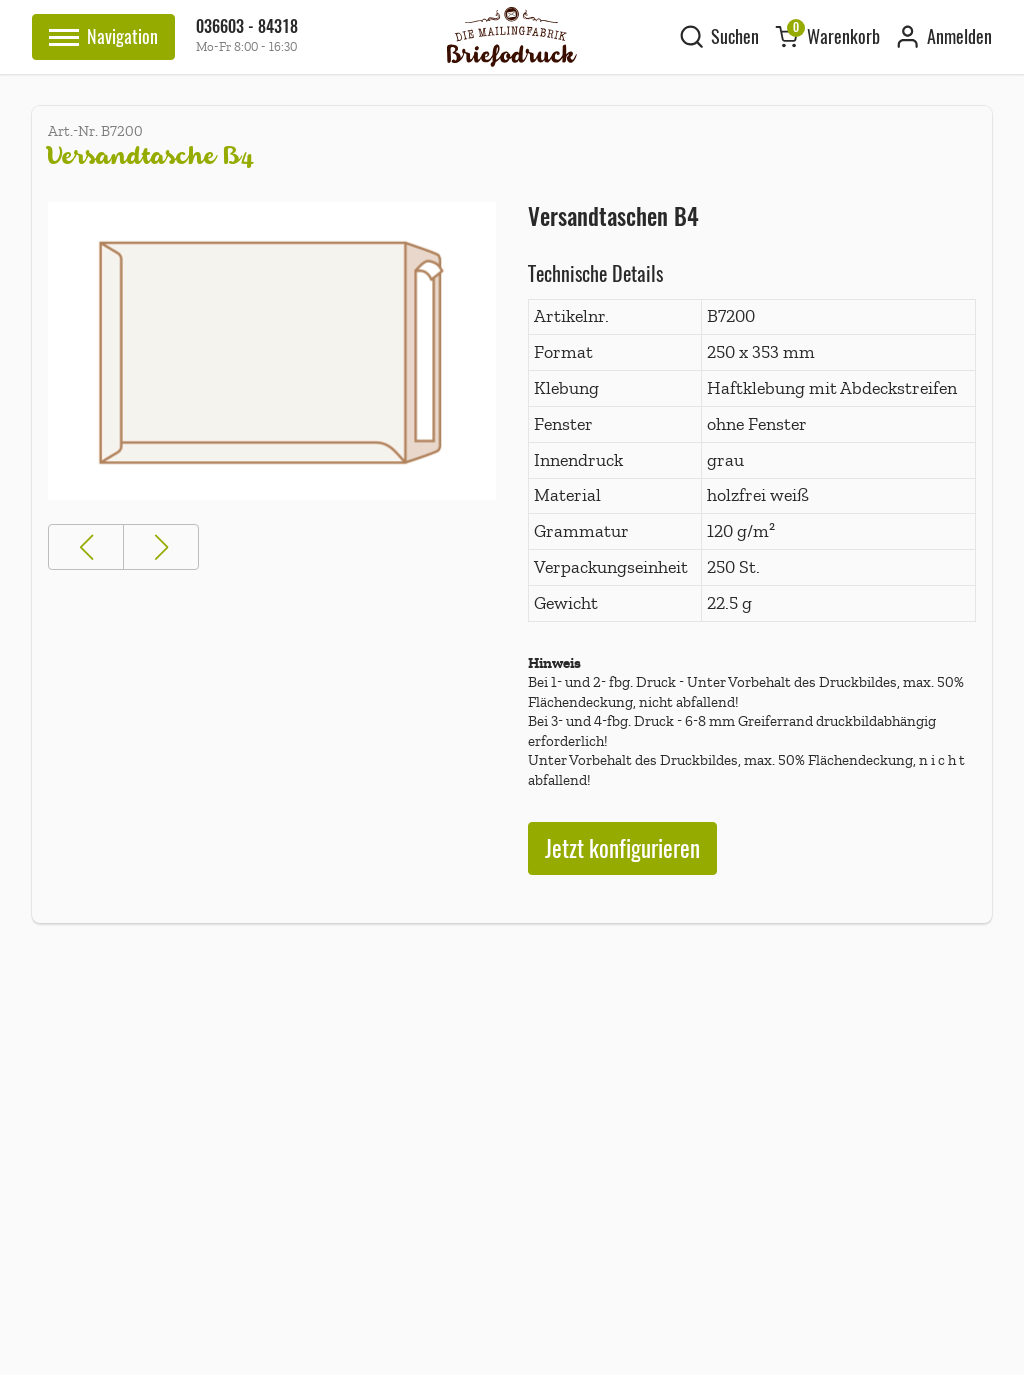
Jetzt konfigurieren (622, 848)
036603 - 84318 (247, 26)
